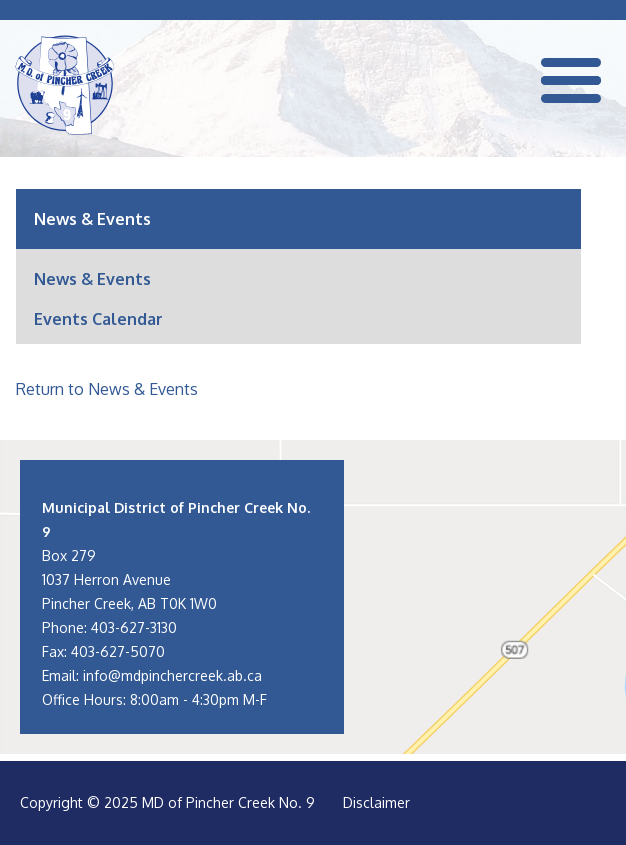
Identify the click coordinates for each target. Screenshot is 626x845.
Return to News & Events (107, 389)
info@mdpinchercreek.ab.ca (172, 675)
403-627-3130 (134, 627)
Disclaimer (376, 802)
